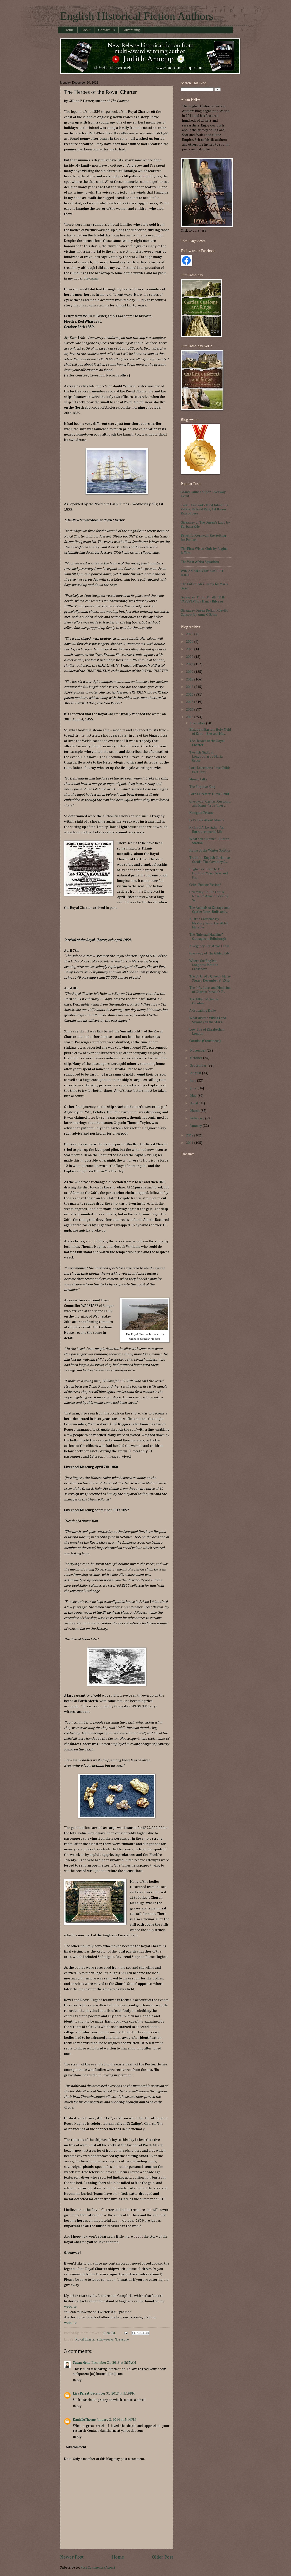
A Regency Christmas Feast (209, 946)
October (196, 1058)
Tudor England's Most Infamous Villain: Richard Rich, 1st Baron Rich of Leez (204, 509)
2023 (190, 649)
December (198, 723)
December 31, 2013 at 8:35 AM (113, 2362)
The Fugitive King (202, 787)
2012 (190, 1135)
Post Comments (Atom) (98, 2567)
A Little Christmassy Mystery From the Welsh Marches (208, 923)
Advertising (131, 30)
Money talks (198, 779)
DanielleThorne (84, 2419)
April (194, 1103)
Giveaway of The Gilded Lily (209, 953)
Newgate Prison (201, 813)
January (196, 1126)
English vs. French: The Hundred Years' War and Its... (208, 873)
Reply (77, 2380)
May (193, 1095)
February (197, 1118)
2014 (190, 709)
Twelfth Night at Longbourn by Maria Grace (206, 756)
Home (69, 30)
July (193, 1080)
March (195, 1110)
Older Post (162, 2557)
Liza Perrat (81, 2393)
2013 (190, 717)
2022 (190, 657)
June (194, 1088)
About (86, 30)
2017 (190, 687)
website (70, 2306)
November (198, 1050)
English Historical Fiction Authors (136, 16)
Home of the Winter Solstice (209, 850)
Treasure (122, 2339)
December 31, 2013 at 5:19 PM (112, 2393)
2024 (190, 642)
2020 (190, 664)
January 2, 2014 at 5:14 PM (116, 2419)
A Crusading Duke (202, 1010)
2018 (190, 679)
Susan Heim (81, 2362)
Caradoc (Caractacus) (205, 1041)
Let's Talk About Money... (207, 820)
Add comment (76, 2447)
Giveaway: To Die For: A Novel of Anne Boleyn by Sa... (208, 896)
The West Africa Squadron (200, 562)
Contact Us (106, 30)
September (198, 1065)
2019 (190, 672)
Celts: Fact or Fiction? (205, 885)
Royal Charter (85, 2339)
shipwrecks (105, 2339)
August (196, 1073)
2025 (190, 634)
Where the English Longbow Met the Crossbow (203, 965)
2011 (190, 1143)
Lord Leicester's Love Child (209, 794)
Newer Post (72, 2557)
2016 (190, 694)
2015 (190, 702)
